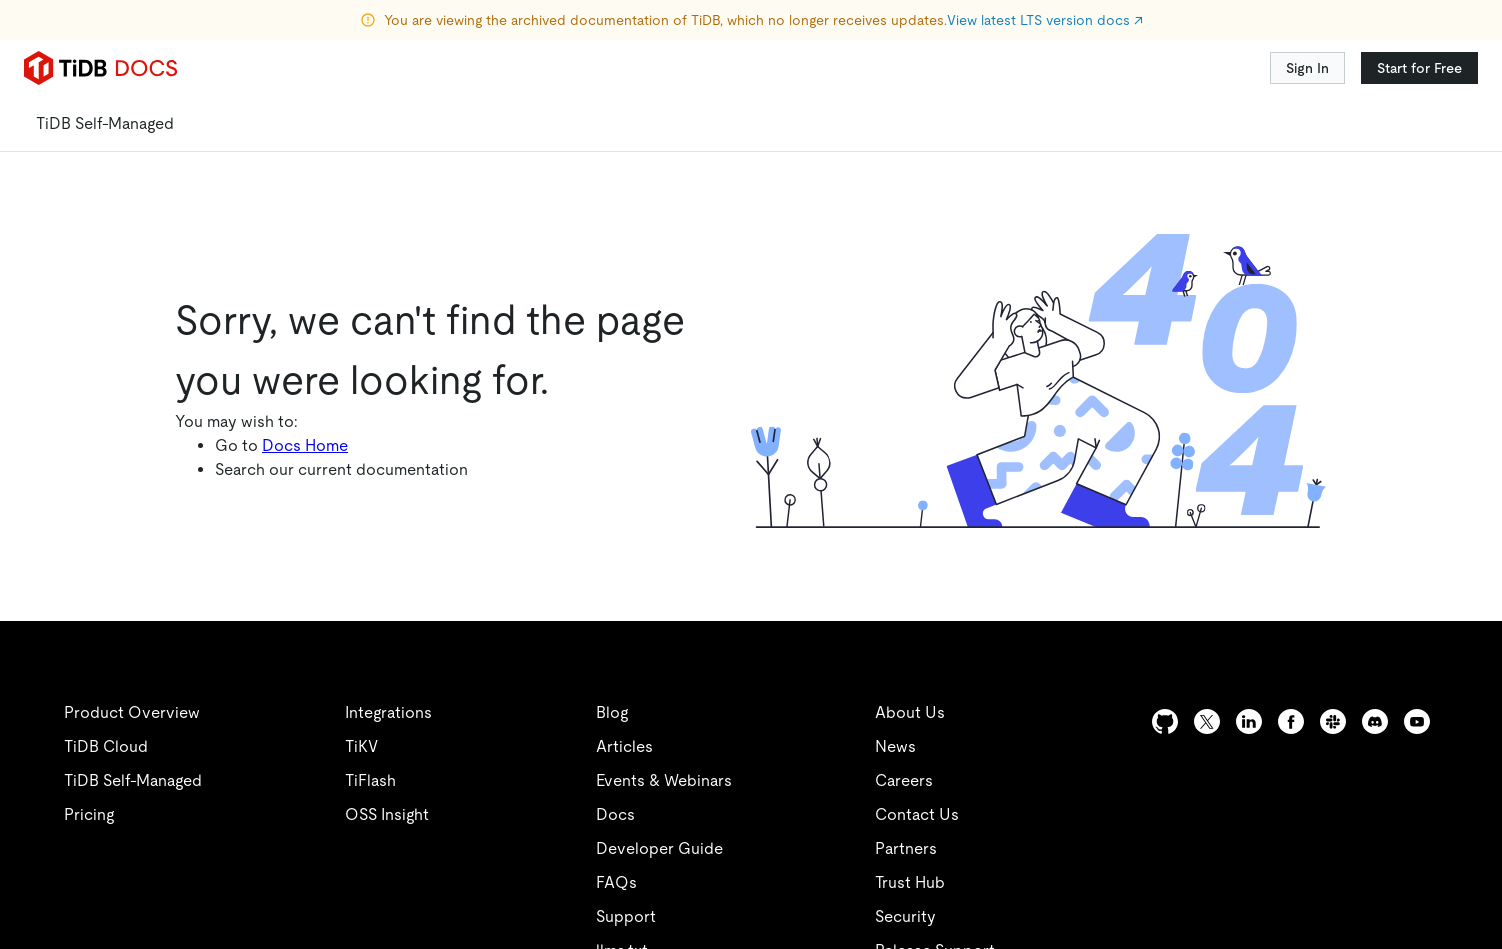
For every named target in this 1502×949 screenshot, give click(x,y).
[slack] (1333, 721)
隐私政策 (412, 937)
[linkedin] (1022, 721)
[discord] (1375, 721)
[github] (862, 721)
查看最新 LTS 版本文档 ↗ (922, 20)
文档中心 (267, 415)
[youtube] (1417, 721)
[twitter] (942, 721)
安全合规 (500, 937)
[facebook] (1291, 721)
